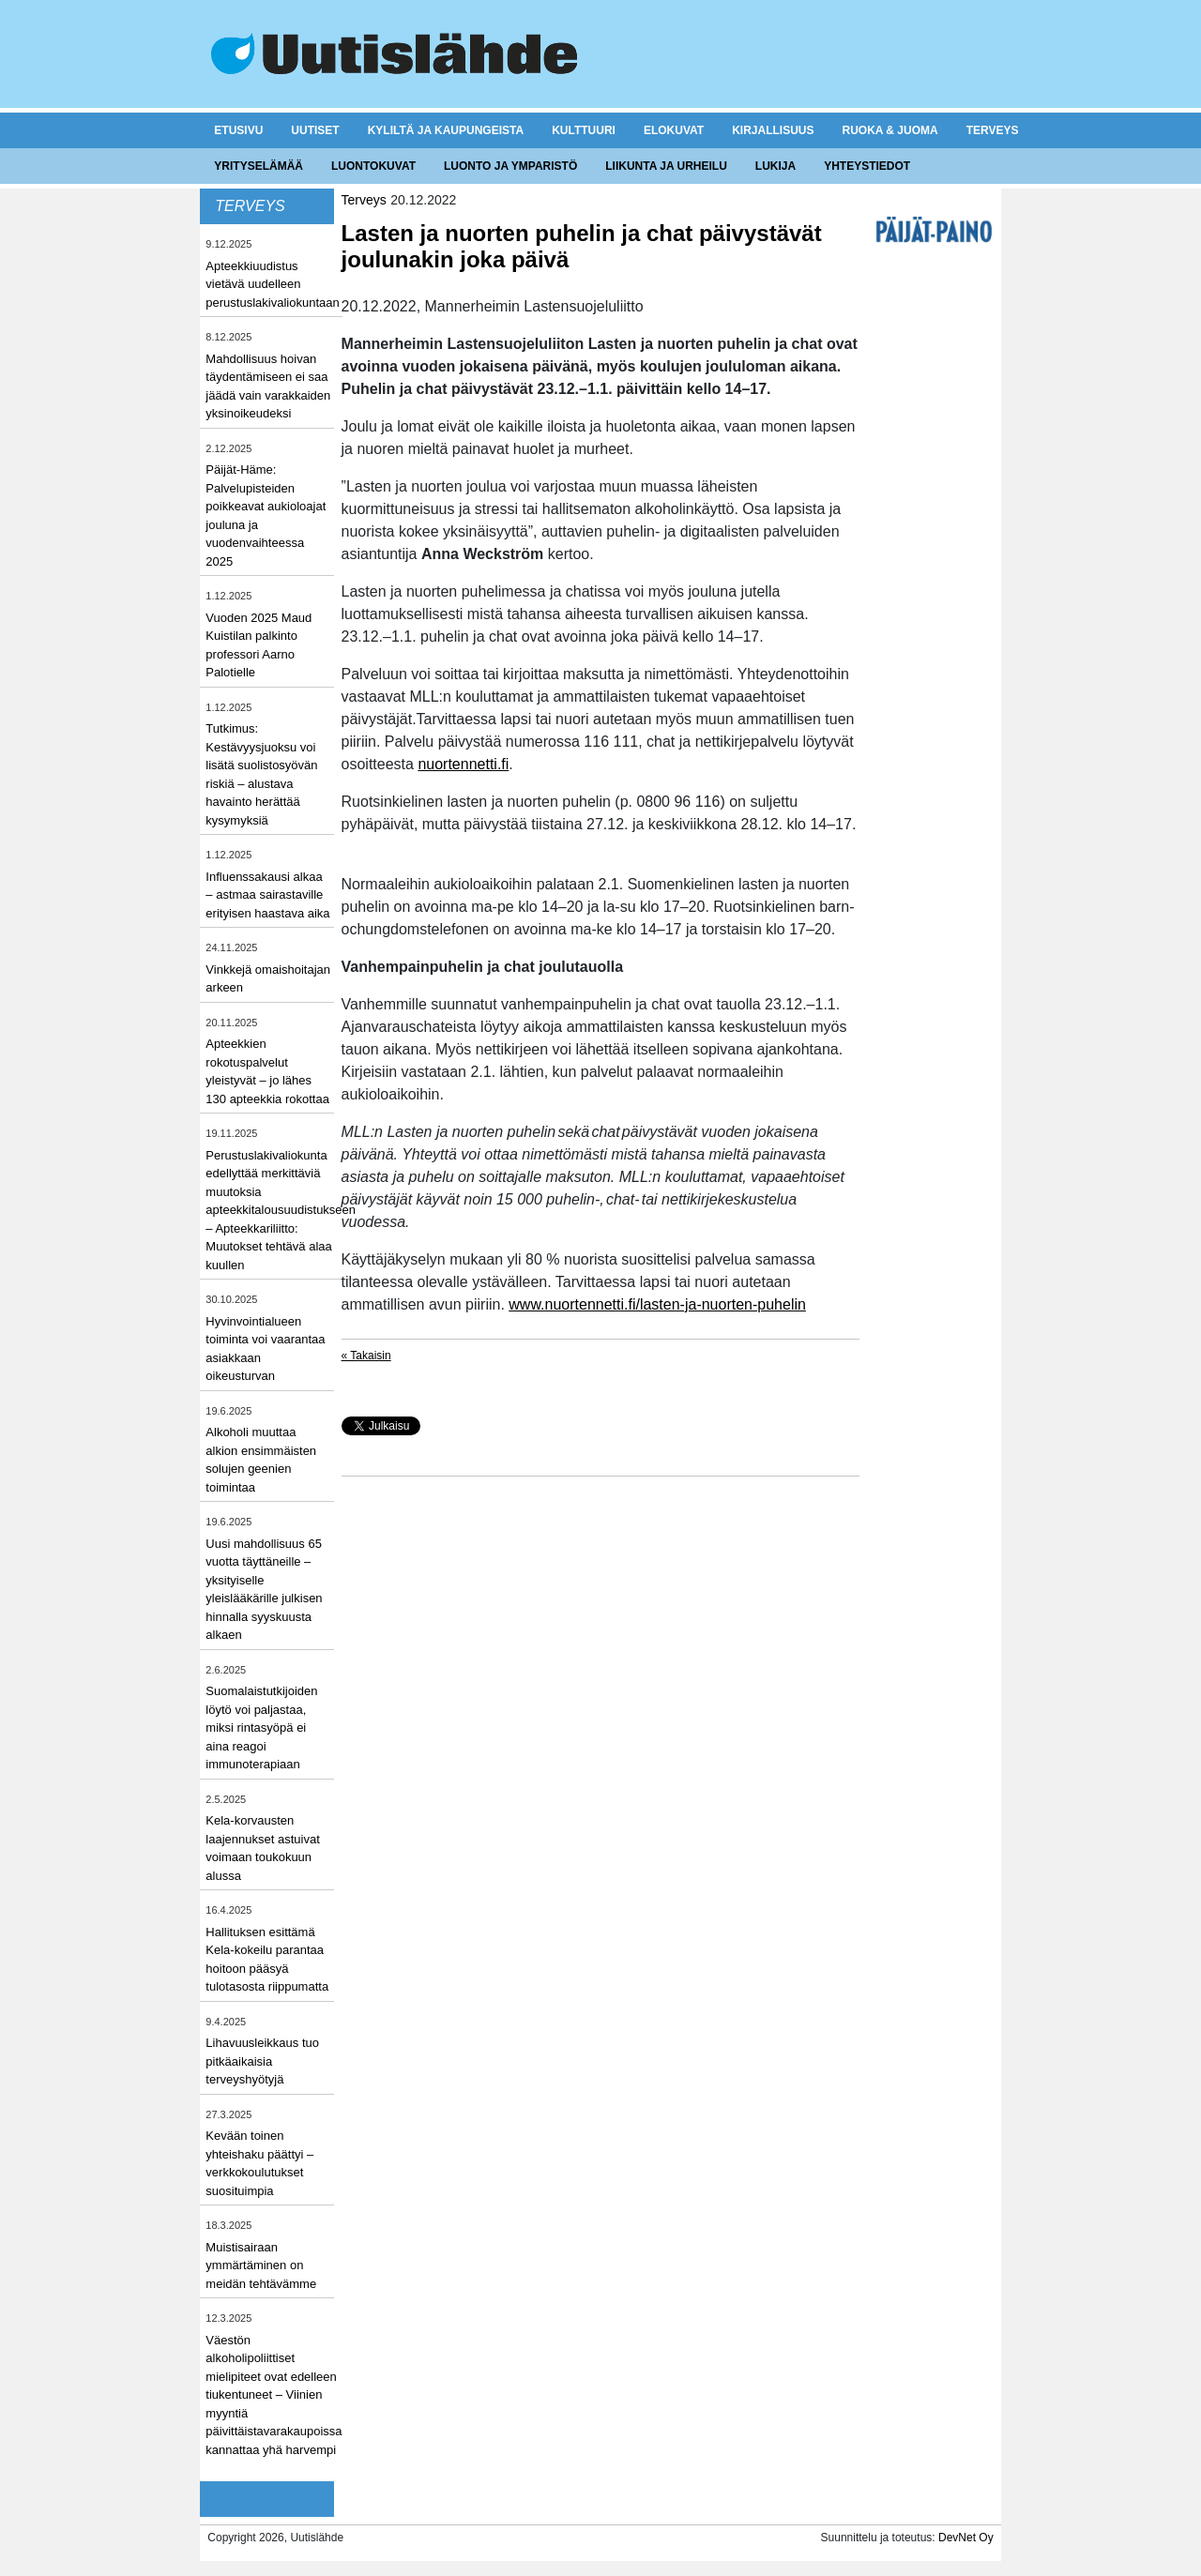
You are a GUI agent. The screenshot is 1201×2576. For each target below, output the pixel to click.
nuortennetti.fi (463, 764)
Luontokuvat (373, 166)
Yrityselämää (258, 166)
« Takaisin (366, 1355)
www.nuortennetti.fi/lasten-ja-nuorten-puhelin (657, 1304)
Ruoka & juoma (889, 130)
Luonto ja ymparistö (510, 166)
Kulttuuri (584, 130)
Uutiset (315, 130)
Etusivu (238, 130)
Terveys (992, 130)
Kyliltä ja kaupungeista (446, 130)
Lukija (775, 166)
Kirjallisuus (772, 130)
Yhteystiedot (867, 166)
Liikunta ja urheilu (666, 166)
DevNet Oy (966, 2537)
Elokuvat (674, 130)
